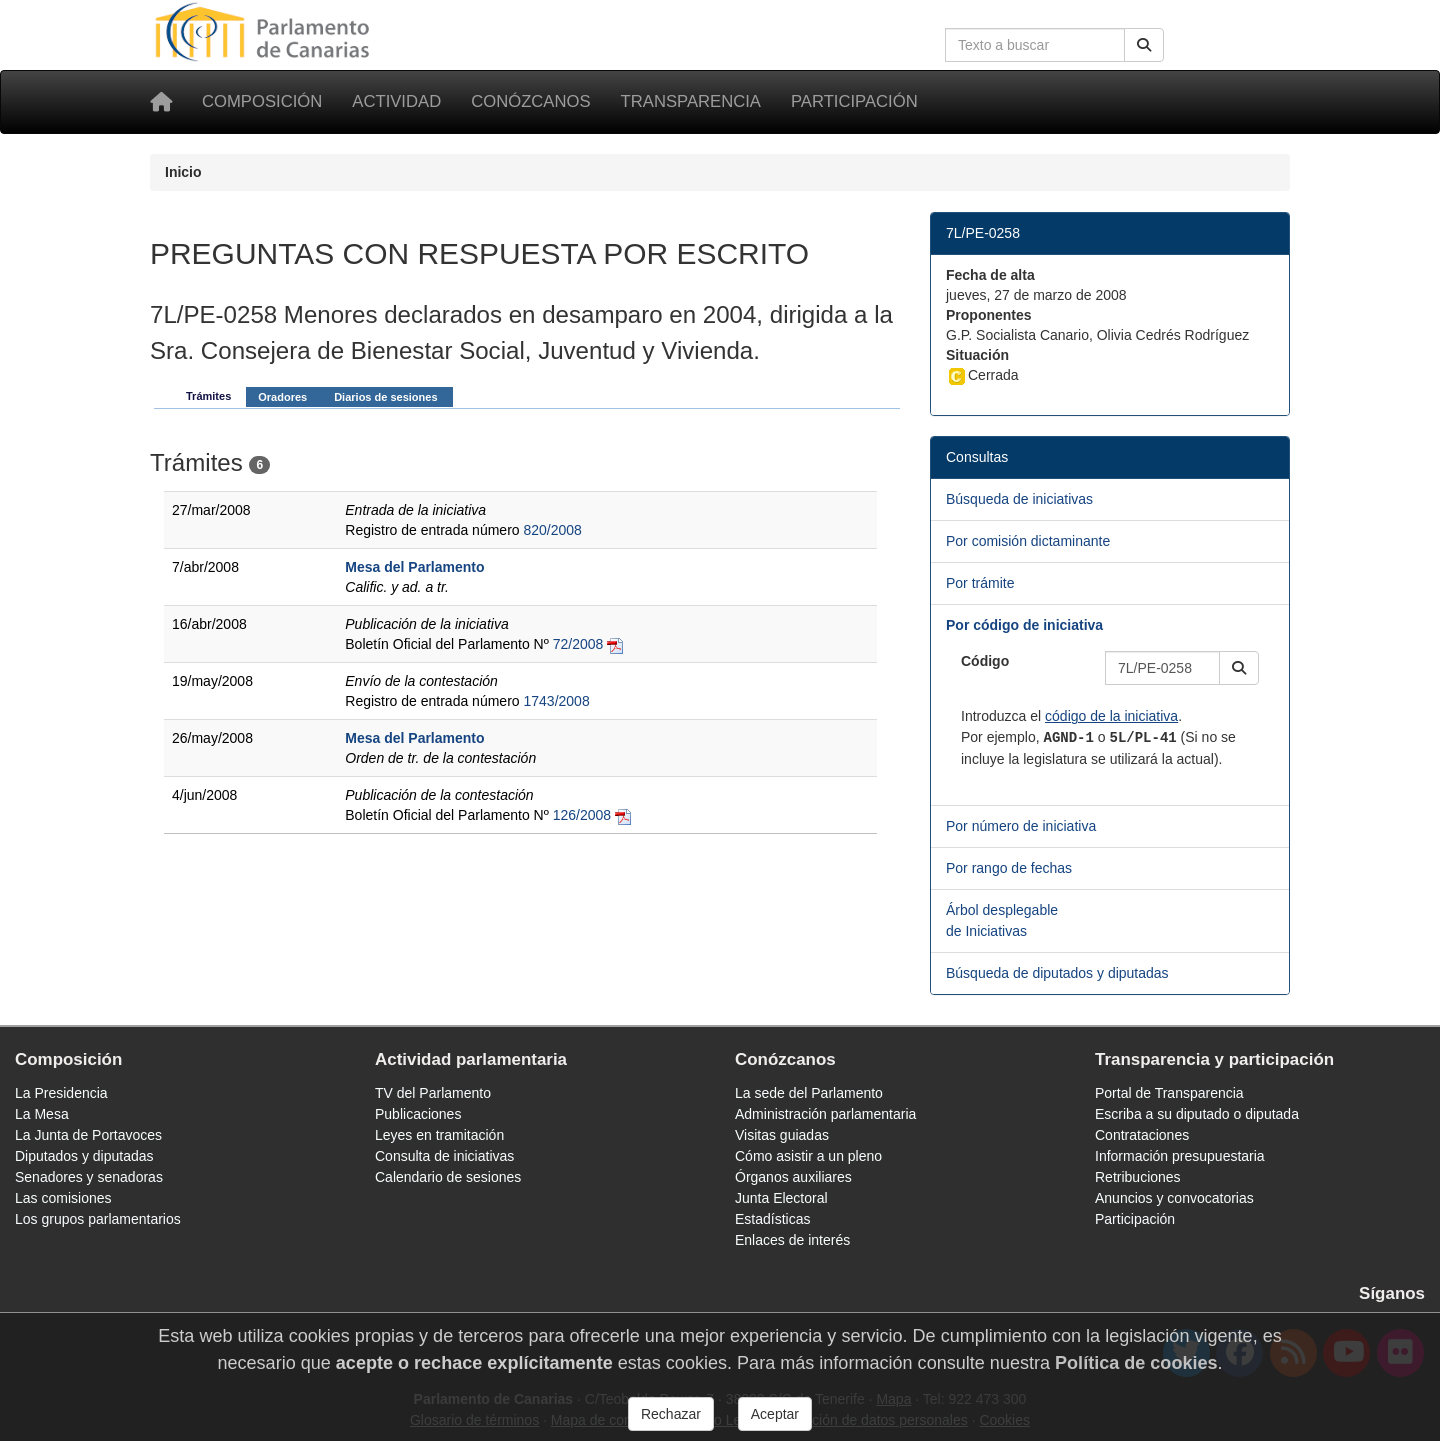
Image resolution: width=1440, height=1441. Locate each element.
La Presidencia (61, 1093)
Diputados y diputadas (84, 1156)
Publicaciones (418, 1114)
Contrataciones (1142, 1135)
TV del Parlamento (433, 1093)
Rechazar (671, 1414)
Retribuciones (1138, 1177)
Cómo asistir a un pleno (808, 1156)
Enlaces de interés (792, 1240)
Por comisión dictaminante (1028, 541)
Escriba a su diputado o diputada (1197, 1114)
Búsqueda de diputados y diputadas (1057, 973)
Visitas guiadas (782, 1135)
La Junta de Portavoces (88, 1135)
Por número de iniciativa (1021, 826)
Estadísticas (772, 1219)
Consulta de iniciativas (444, 1156)
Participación (854, 101)
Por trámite (980, 583)
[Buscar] (1144, 45)
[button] (1239, 668)
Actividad (396, 101)
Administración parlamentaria (825, 1114)
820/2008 (552, 530)
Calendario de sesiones (448, 1177)
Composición (262, 101)
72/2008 (578, 644)
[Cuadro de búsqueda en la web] (1035, 45)
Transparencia (691, 101)
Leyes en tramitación (439, 1135)
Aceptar (775, 1414)
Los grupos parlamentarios (98, 1219)
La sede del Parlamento (809, 1093)
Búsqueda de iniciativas (1019, 499)
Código (985, 661)
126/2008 (582, 815)
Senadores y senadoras (89, 1177)
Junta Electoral (781, 1198)
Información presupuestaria (1180, 1156)
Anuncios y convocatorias (1174, 1198)
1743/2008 (556, 701)
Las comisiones (63, 1198)
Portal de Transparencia (1169, 1093)
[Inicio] (161, 102)
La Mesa (42, 1114)
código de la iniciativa (1111, 716)
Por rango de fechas (1009, 868)
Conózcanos (530, 101)
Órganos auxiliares (793, 1177)
